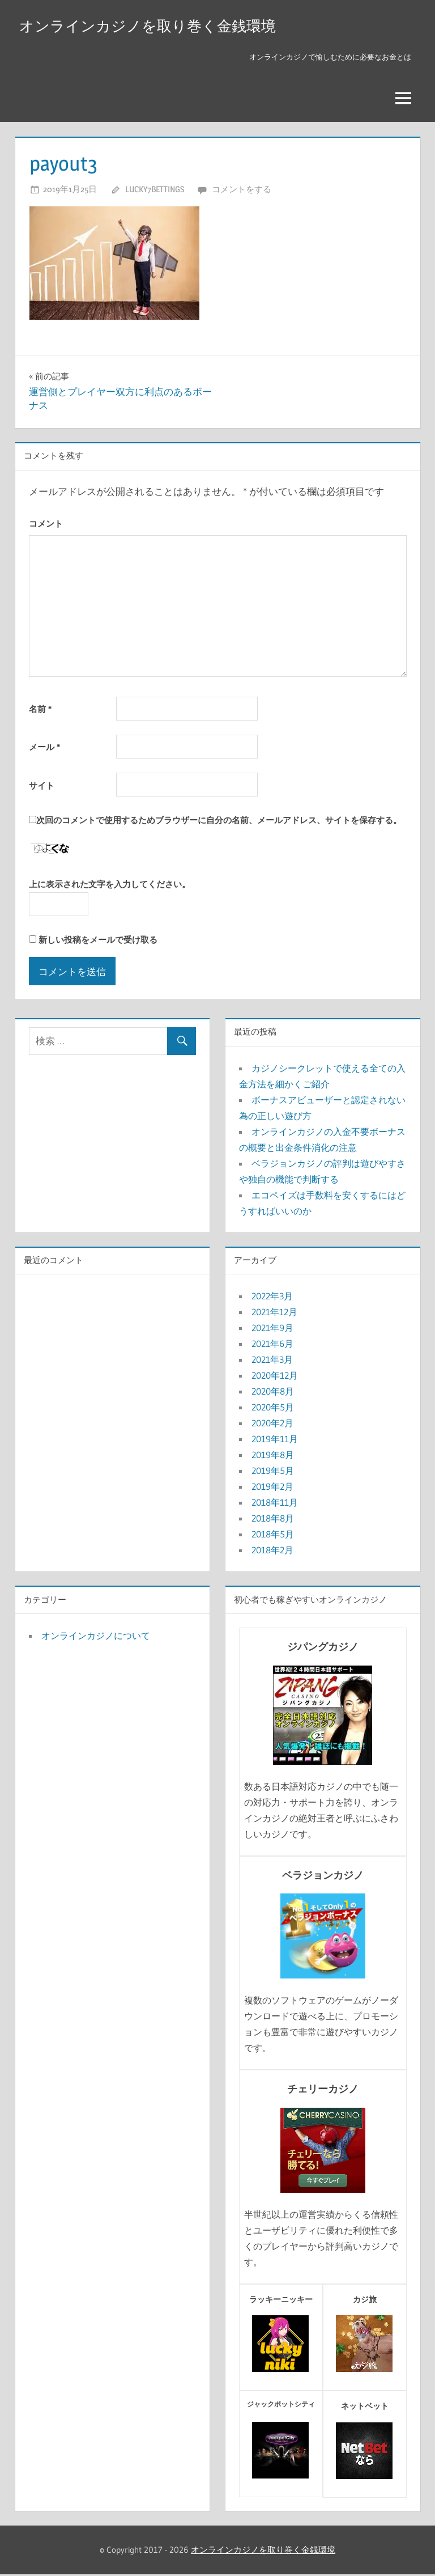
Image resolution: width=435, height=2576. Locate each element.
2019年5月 (272, 1472)
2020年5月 (272, 1408)
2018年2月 (272, 1551)
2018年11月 (274, 1504)
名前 (40, 710)
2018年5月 (272, 1535)
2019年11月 (274, 1440)
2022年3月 (272, 1297)
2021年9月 (272, 1329)
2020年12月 (274, 1377)
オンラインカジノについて (95, 1637)
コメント (46, 524)
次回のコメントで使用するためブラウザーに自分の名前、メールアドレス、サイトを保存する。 (219, 821)
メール (44, 748)
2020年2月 (272, 1424)
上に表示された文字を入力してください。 (109, 885)
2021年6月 (272, 1345)
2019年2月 (272, 1488)
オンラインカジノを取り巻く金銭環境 (157, 25)
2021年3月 (272, 1361)
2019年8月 (272, 1456)
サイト (41, 786)
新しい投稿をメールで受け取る (98, 940)
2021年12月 (274, 1313)
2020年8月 (272, 1393)
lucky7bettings (154, 190)
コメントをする (241, 190)
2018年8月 (272, 1520)
